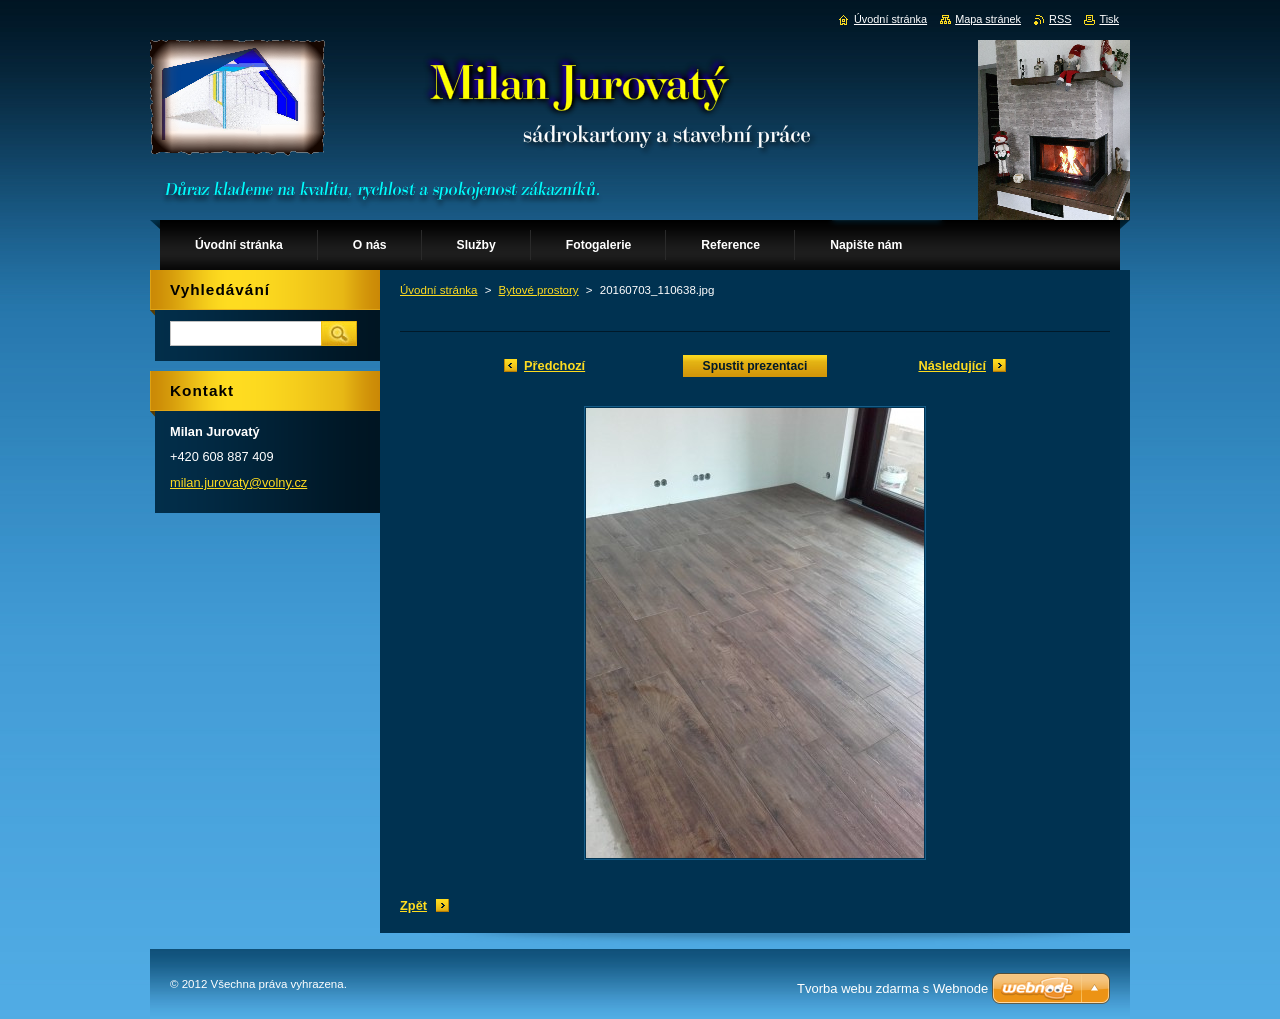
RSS (1060, 19)
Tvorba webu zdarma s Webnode (892, 988)
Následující (952, 365)
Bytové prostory (539, 290)
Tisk (1109, 19)
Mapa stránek (988, 19)
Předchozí (554, 365)
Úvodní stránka (438, 290)
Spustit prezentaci (755, 366)
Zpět (413, 905)
